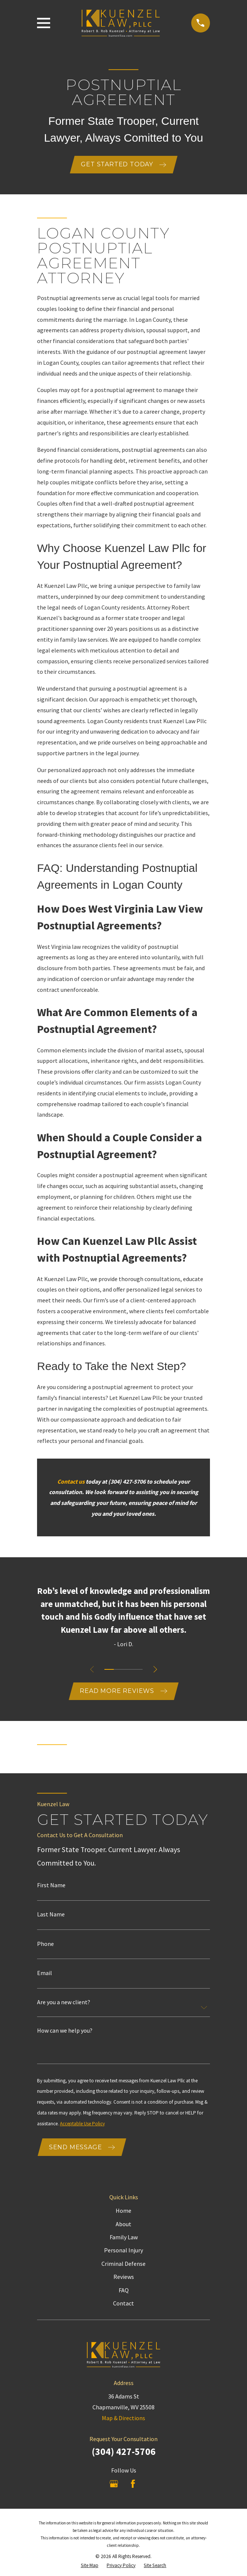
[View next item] (156, 1669)
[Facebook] (133, 2485)
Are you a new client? (63, 2003)
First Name (51, 1886)
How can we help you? (64, 2031)
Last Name (51, 1915)
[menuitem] (89, 2566)
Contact (123, 2304)
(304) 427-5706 (124, 2453)
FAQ (124, 2291)
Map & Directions (123, 2419)
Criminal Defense (123, 2265)
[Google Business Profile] (114, 2485)
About (123, 2225)
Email (44, 1974)
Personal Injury (123, 2251)
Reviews (123, 2278)
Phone (45, 1944)
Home (123, 2212)
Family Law (124, 2238)
